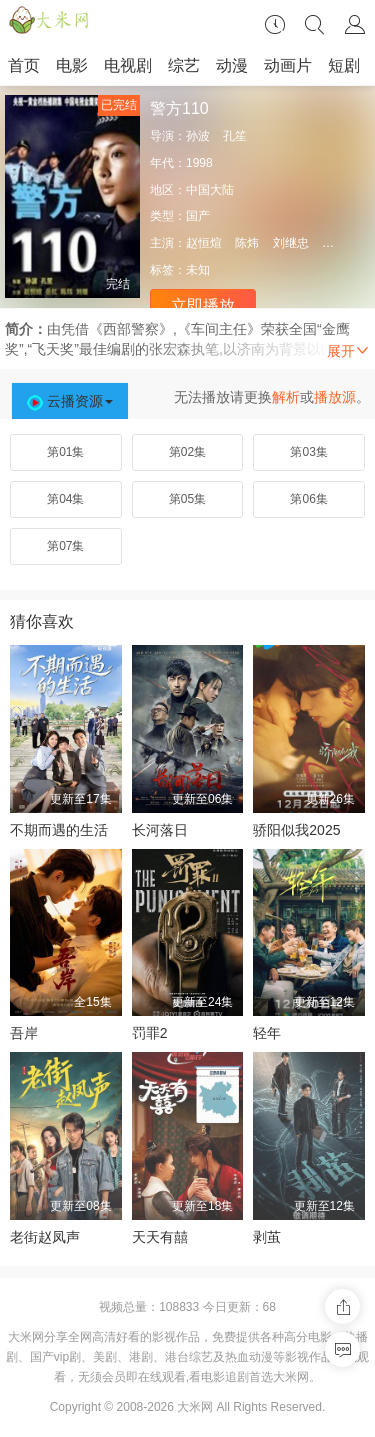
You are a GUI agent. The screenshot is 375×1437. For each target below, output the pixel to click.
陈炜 (247, 243)
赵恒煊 (204, 243)
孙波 (198, 136)
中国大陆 (210, 190)
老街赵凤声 (45, 1237)
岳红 (334, 243)
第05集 (187, 499)
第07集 (65, 546)
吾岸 (24, 1033)
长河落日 (160, 830)
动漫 (232, 65)
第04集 (65, 499)
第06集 (308, 499)
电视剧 (128, 65)
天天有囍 (160, 1237)
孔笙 (235, 136)
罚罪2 (150, 1033)
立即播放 (203, 305)
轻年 (267, 1033)
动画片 (288, 65)
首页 (24, 65)
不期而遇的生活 (59, 830)
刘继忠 (291, 243)
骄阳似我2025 (296, 830)
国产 (198, 216)
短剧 (344, 65)
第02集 (187, 452)
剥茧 (267, 1237)
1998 (199, 163)
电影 (72, 65)
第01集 (65, 452)
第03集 (308, 452)
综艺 (184, 65)
